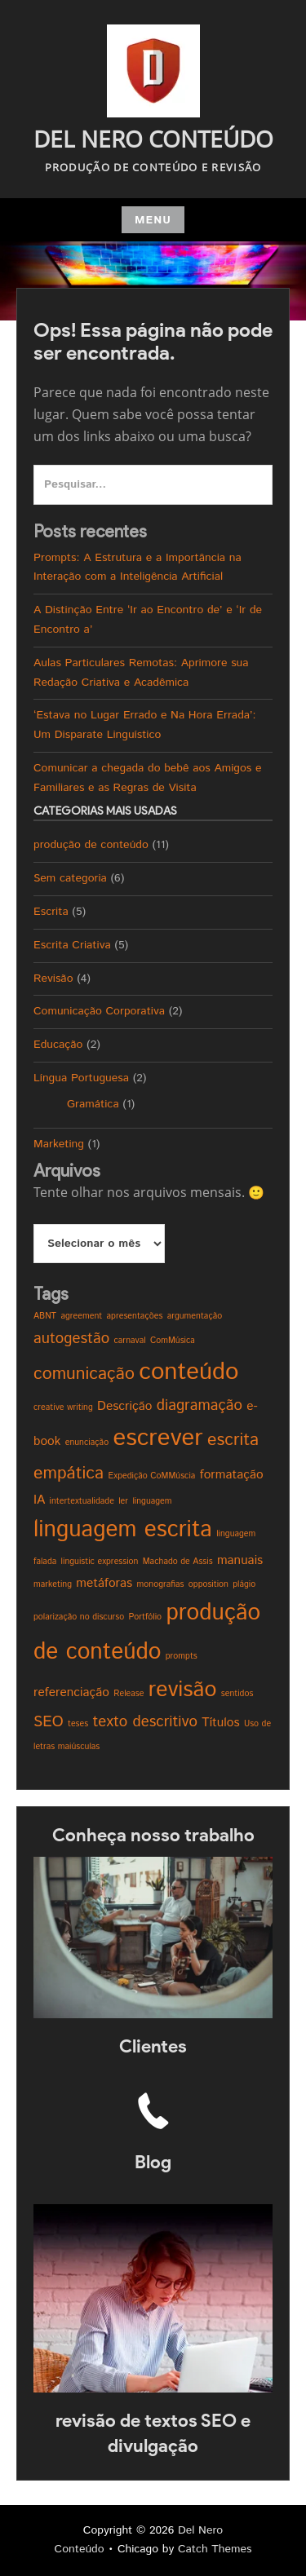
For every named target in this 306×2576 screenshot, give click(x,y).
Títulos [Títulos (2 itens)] (220, 1722)
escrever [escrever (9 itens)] (157, 1438)
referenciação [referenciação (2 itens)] (71, 1692)
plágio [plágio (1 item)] (244, 1584)
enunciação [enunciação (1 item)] (87, 1442)
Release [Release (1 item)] (128, 1693)
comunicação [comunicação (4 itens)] (84, 1374)
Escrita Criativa (72, 945)
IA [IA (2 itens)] (39, 1500)
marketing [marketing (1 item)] (52, 1584)
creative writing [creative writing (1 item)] (63, 1407)
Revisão (53, 978)
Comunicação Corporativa (99, 1011)
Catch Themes (215, 2549)
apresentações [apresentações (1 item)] (135, 1316)
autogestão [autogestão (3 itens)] (71, 1339)
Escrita (51, 912)
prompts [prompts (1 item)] (181, 1656)
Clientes (153, 2046)
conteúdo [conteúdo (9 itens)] (188, 1372)
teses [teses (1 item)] (78, 1723)
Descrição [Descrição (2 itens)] (124, 1406)
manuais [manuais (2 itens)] (240, 1560)
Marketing (58, 1144)
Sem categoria (70, 878)
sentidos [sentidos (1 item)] (237, 1693)
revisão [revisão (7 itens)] (183, 1690)
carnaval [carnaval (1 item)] (129, 1340)
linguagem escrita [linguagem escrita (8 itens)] (122, 1529)
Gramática (93, 1104)
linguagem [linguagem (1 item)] (151, 1501)
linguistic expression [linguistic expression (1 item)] (100, 1561)
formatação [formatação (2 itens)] (232, 1474)
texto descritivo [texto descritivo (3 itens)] (144, 1722)
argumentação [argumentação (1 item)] (195, 1316)
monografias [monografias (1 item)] (160, 1584)
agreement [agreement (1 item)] (81, 1316)
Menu (153, 220)
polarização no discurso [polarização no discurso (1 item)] (78, 1617)
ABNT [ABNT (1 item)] (44, 1316)
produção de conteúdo (91, 845)
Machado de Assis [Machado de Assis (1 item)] (178, 1561)
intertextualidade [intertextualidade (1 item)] (82, 1501)
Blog (153, 2162)
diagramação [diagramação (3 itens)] (199, 1405)
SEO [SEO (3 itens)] (48, 1722)
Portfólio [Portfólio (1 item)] (145, 1617)
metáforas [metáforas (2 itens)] (104, 1583)
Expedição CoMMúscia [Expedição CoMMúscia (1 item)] (151, 1475)
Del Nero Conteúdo (153, 138)
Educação (57, 1044)
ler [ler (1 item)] (123, 1501)
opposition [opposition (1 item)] (208, 1584)
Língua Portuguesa (81, 1078)
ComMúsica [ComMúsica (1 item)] (172, 1340)
